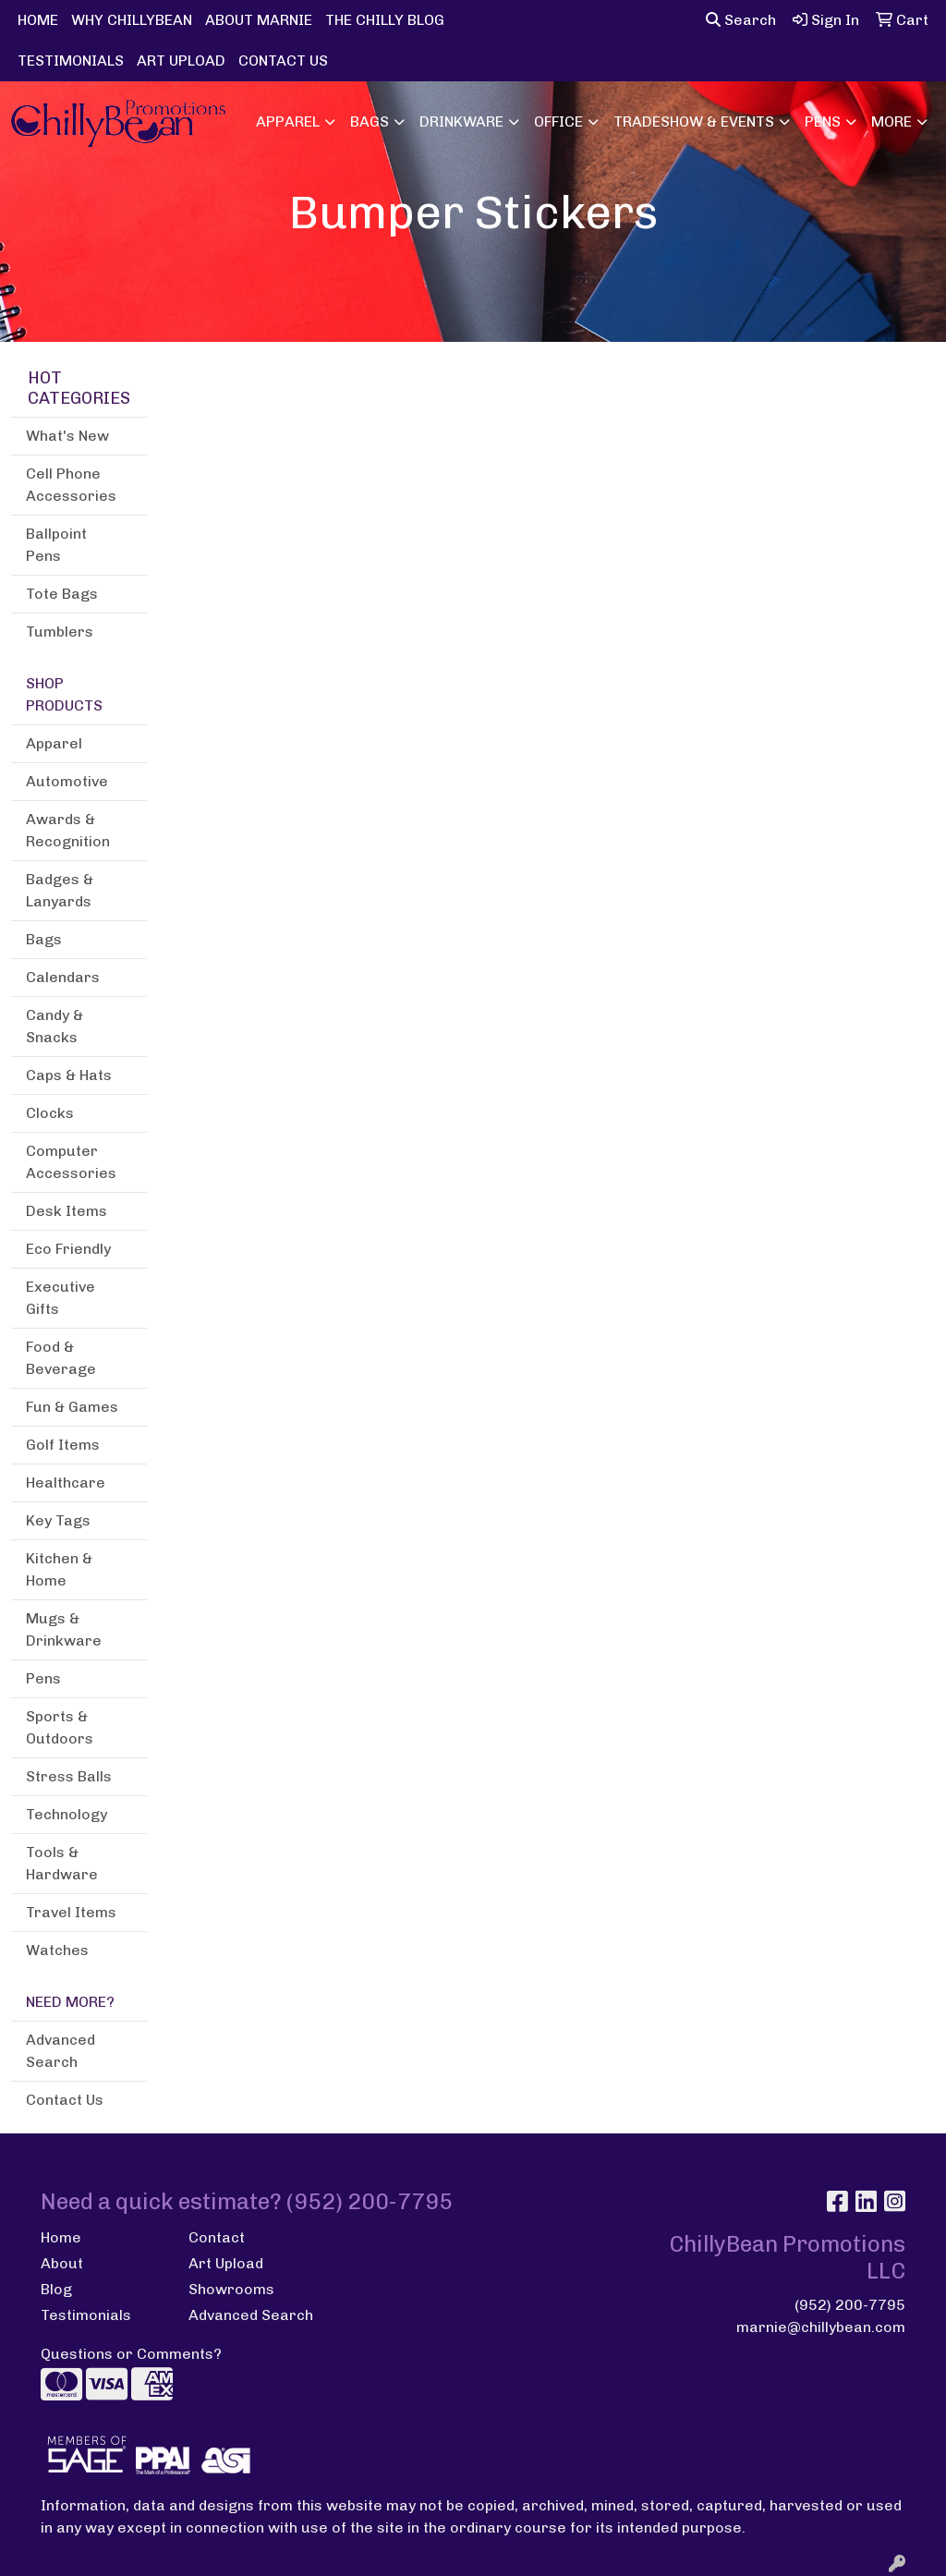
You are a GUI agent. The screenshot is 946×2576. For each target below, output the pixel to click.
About (62, 2263)
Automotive (67, 781)
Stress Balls (69, 1776)
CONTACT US (283, 60)
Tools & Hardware (62, 1863)
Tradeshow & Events (693, 121)
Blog (56, 2289)
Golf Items (63, 1444)
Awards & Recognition (68, 830)
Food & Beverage (61, 1358)
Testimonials (86, 2315)
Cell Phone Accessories (71, 484)
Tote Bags (62, 593)
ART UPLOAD (181, 60)
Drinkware (461, 121)
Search (741, 20)
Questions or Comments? (131, 2354)
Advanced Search (60, 2051)
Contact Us (64, 2099)
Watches (57, 1950)
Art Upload (225, 2263)
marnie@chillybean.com (820, 2327)
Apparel (288, 121)
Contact (216, 2237)
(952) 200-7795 (849, 2305)
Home (61, 2237)
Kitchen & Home (59, 1569)
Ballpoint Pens (56, 545)
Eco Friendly (68, 1249)
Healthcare (65, 1482)
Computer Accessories (71, 1162)
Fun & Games (72, 1407)
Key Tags (58, 1520)
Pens (823, 121)
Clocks (50, 1113)
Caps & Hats (69, 1075)
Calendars (63, 977)
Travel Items (71, 1912)
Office (558, 121)
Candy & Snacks (54, 1026)
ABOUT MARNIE (258, 20)
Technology (66, 1814)
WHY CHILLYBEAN (131, 20)
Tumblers (59, 631)
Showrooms (231, 2289)
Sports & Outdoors (59, 1727)
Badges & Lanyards (59, 890)
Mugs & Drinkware (64, 1629)
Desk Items (66, 1211)
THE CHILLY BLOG (384, 20)
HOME (38, 20)
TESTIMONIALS (71, 60)
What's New (67, 435)
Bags (369, 121)
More (891, 121)
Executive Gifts (60, 1298)
